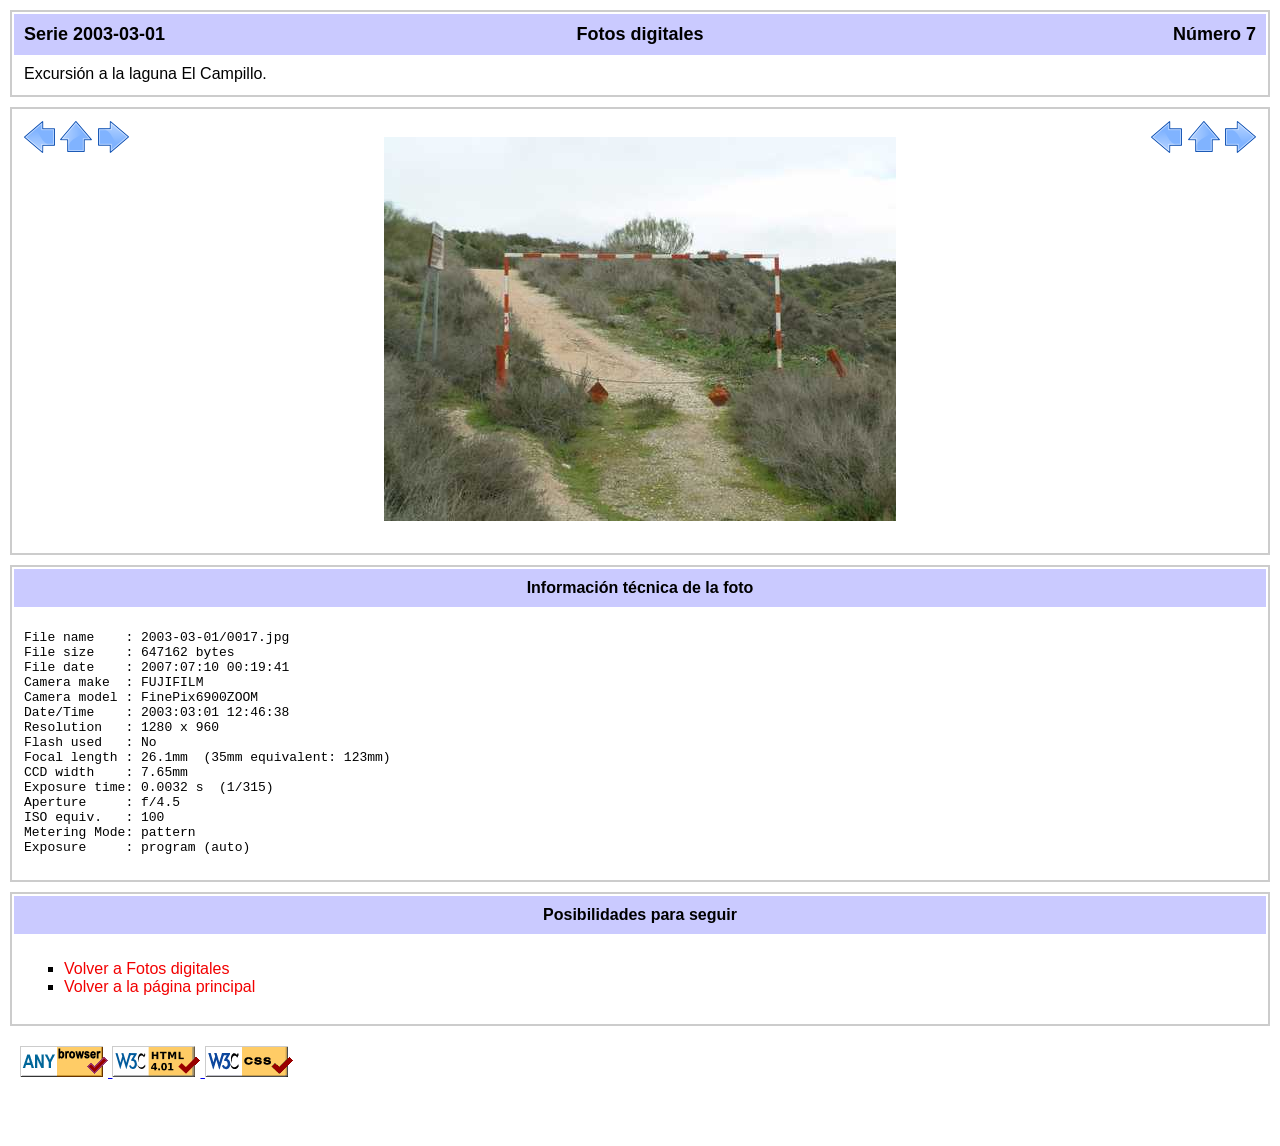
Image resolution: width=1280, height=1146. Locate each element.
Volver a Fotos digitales (146, 1013)
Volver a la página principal (159, 1031)
